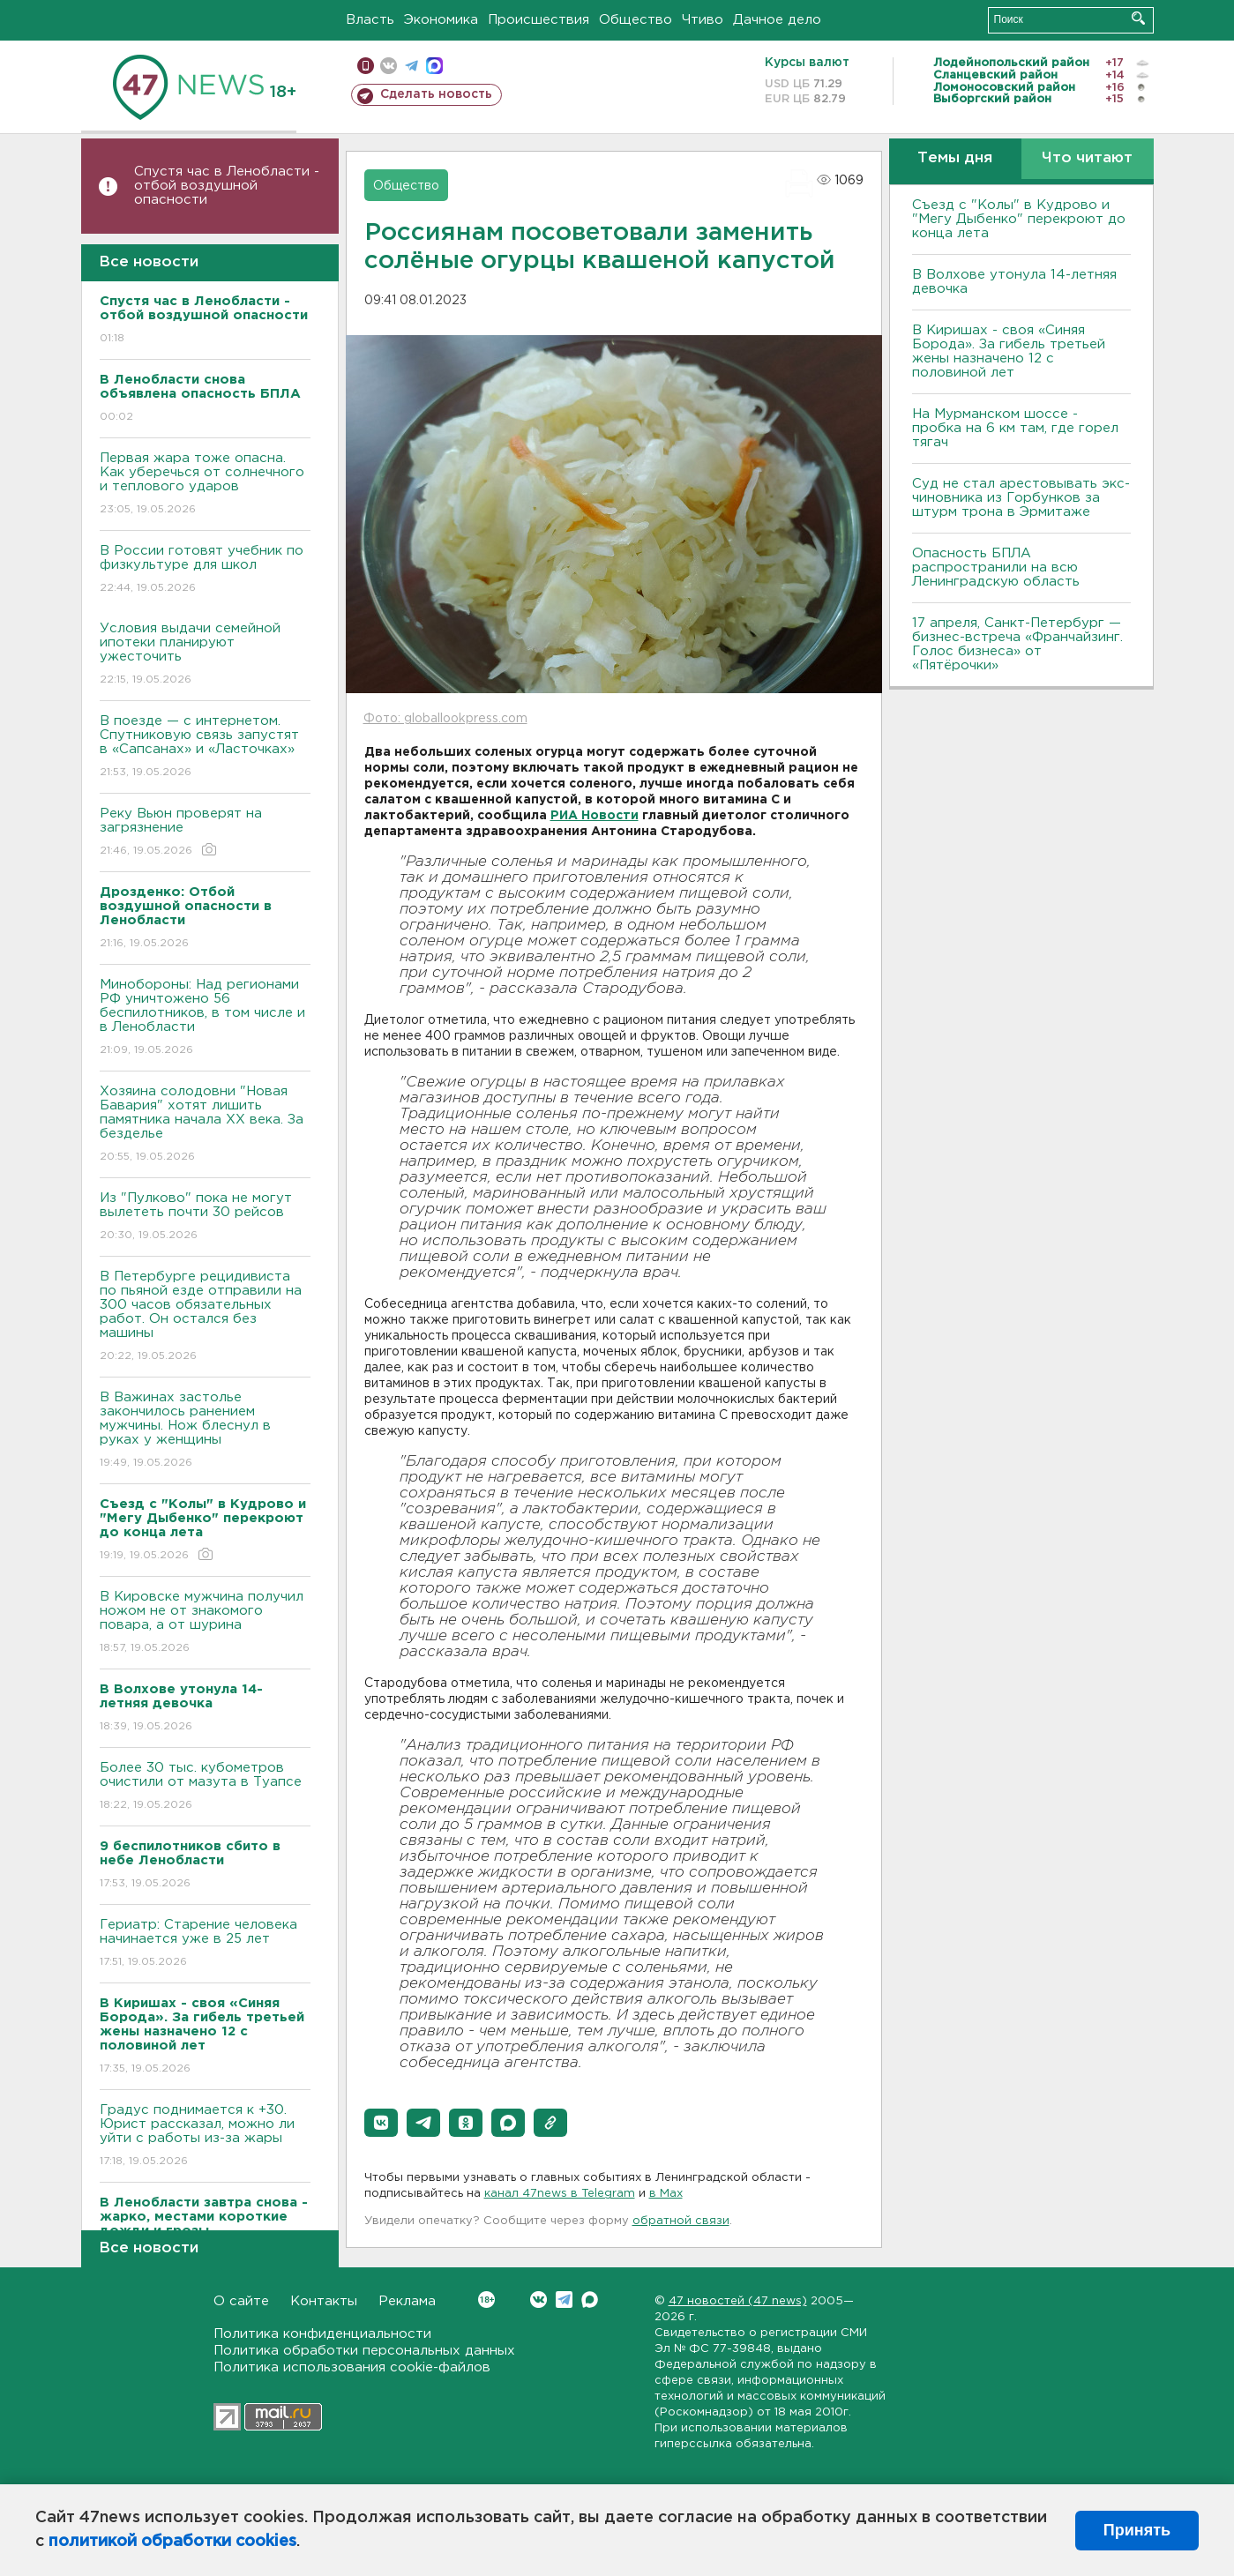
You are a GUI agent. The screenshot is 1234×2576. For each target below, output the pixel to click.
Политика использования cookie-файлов (351, 2367)
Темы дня (954, 158)
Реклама (407, 2301)
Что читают (1087, 158)
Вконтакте (486, 2299)
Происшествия (538, 20)
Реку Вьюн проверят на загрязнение (205, 833)
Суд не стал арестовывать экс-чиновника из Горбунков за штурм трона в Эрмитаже (1021, 498)
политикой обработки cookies (172, 2542)
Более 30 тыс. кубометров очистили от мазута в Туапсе (205, 1787)
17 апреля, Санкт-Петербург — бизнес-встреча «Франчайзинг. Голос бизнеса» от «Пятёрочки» (1017, 644)
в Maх (666, 2194)
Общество (635, 20)
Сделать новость (436, 94)
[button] (381, 2123)
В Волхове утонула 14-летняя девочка (1014, 282)
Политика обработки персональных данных (364, 2350)
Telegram (564, 2299)
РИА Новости (594, 815)
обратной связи (680, 2221)
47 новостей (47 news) (738, 2301)
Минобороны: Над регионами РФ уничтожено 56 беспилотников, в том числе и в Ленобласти (205, 1018)
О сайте (241, 2301)
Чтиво (702, 20)
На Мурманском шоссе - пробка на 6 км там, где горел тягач (1015, 428)
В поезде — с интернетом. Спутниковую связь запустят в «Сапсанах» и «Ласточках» (205, 747)
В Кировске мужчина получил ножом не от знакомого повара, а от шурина (205, 1623)
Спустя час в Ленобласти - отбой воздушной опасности (226, 185)
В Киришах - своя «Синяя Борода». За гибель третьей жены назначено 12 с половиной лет (1008, 351)
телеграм (411, 65)
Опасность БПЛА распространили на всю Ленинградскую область (996, 567)
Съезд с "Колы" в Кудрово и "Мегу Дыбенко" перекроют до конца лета (1019, 219)
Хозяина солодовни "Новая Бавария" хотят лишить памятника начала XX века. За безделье (205, 1125)
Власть (370, 20)
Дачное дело (777, 20)
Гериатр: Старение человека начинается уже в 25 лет (205, 1944)
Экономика (441, 20)
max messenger (434, 65)
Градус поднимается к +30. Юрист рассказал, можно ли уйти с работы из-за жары (205, 2136)
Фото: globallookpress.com (445, 718)
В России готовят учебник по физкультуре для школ (205, 570)
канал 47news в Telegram (559, 2194)
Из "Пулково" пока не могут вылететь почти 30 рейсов (205, 1217)
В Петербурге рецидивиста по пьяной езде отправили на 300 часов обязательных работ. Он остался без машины (205, 1317)
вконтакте (388, 65)
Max (589, 2299)
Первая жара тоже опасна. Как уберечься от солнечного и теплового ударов (205, 484)
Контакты (323, 2301)
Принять (1136, 2530)
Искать (1138, 18)
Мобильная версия (365, 65)
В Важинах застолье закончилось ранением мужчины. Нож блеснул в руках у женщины (205, 1431)
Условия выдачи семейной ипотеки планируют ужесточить (205, 655)
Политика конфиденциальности (322, 2334)
